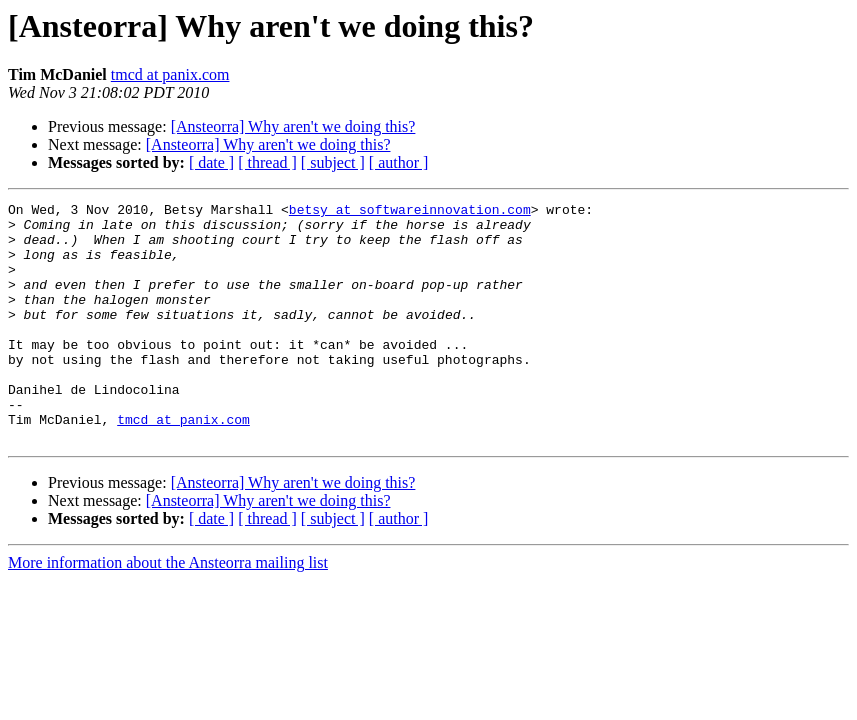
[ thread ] (267, 162)
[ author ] (399, 162)
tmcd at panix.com (170, 74)
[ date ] (211, 162)
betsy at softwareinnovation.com (410, 212)
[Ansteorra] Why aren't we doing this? (293, 126)
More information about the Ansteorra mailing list (168, 610)
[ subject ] (333, 162)
